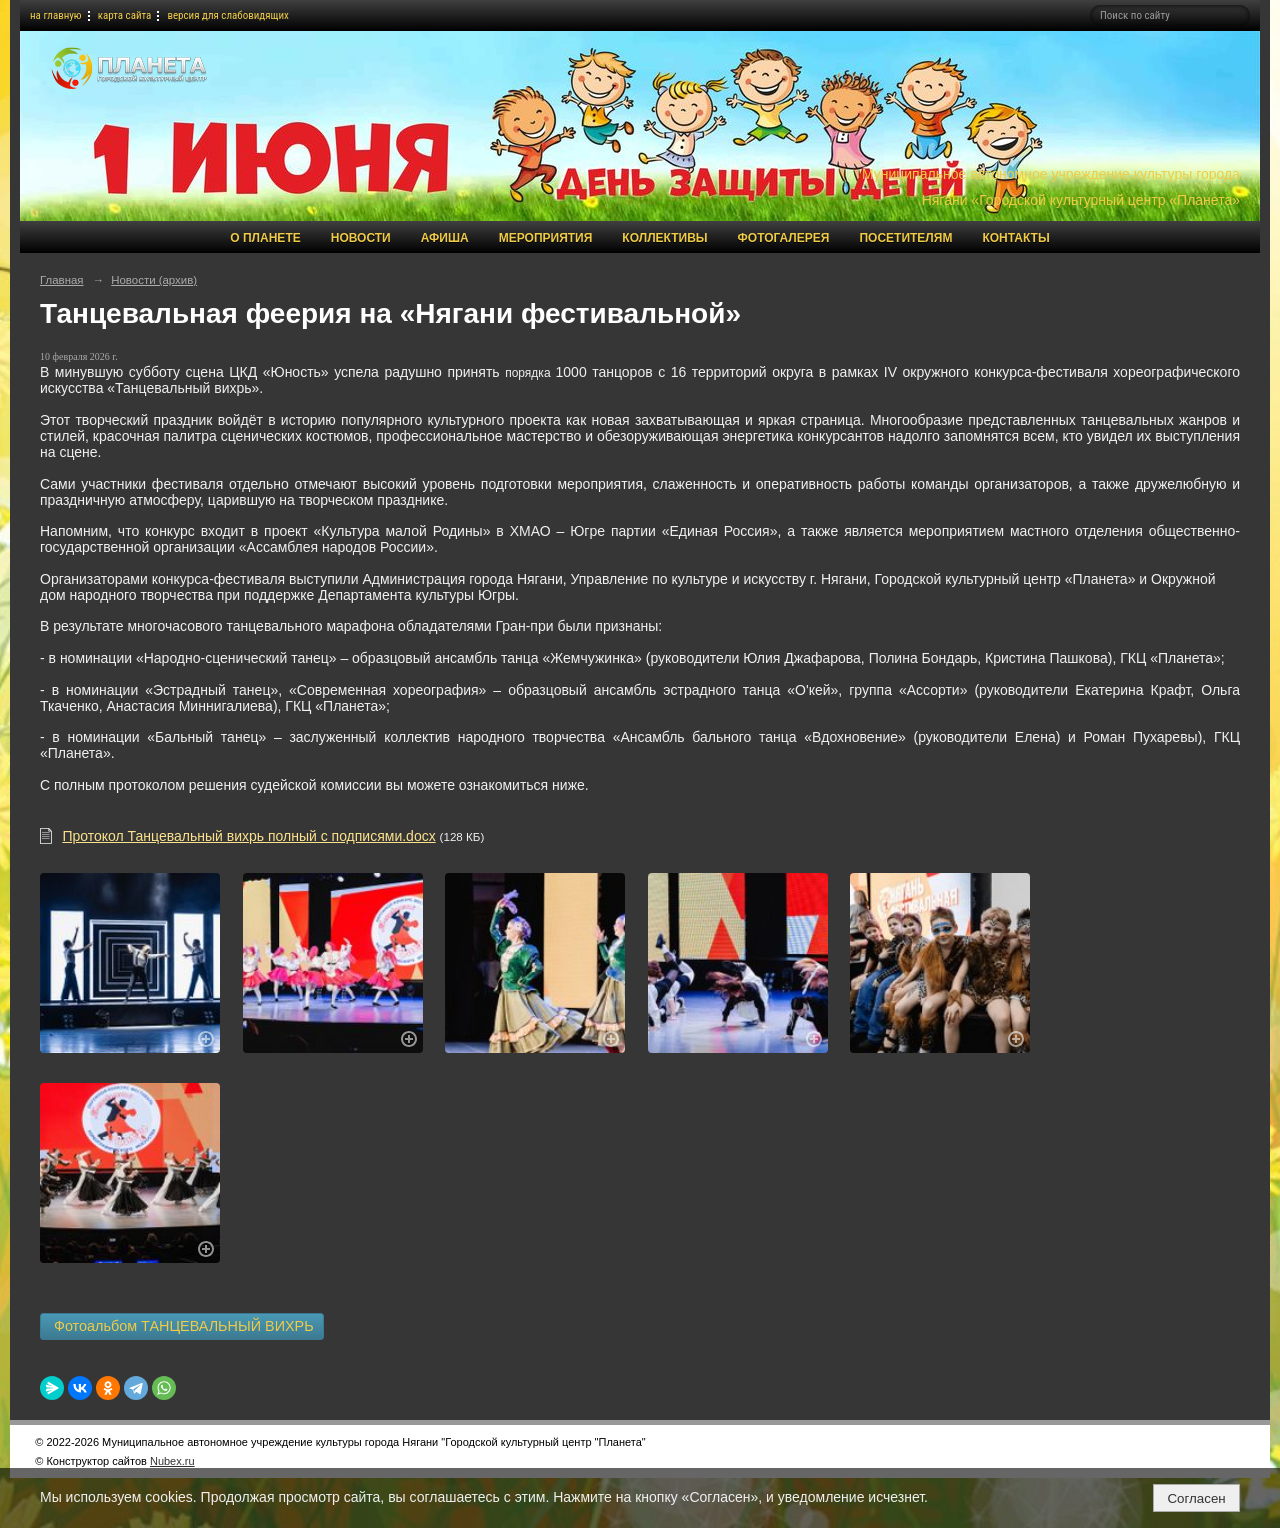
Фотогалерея (784, 238)
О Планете (265, 238)
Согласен (1196, 1498)
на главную (56, 15)
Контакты (1015, 238)
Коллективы (664, 238)
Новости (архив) (154, 280)
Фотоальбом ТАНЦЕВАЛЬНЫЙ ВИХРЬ (182, 1326)
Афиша (445, 238)
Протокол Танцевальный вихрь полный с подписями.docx (248, 836)
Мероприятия (546, 238)
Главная (62, 280)
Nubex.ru (172, 1461)
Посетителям (905, 238)
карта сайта (125, 15)
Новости (361, 238)
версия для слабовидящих (228, 15)
